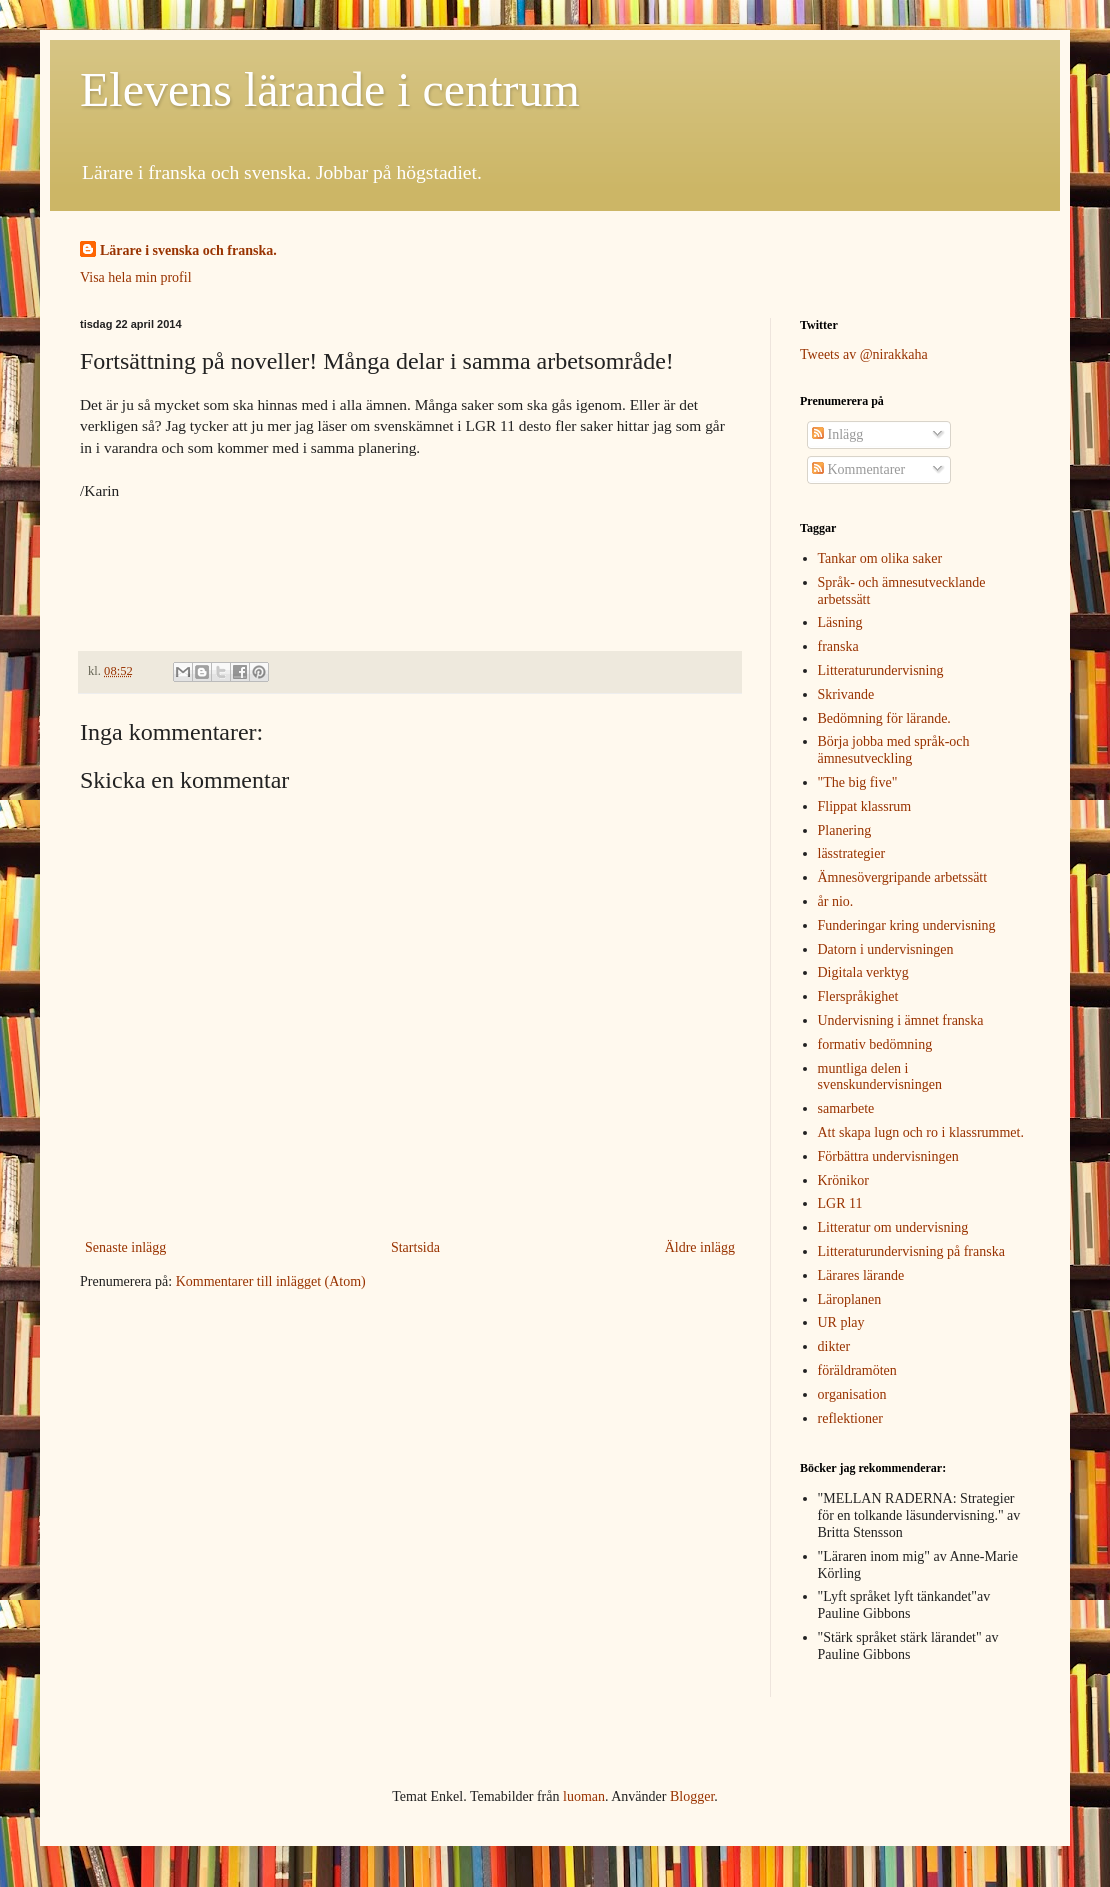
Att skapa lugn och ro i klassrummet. (921, 1132)
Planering (845, 830)
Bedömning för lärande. (884, 718)
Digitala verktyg (863, 972)
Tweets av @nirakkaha (864, 354)
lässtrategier (852, 853)
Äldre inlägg (700, 1247)
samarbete (846, 1108)
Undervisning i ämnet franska (901, 1020)
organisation (852, 1394)
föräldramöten (857, 1370)
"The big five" (858, 782)
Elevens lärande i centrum (330, 89)
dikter (834, 1346)
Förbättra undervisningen (888, 1156)
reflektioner (850, 1418)
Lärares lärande (861, 1275)
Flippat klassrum (865, 806)
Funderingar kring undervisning (907, 925)
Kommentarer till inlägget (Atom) (271, 1281)
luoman (584, 1796)
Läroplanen (850, 1299)
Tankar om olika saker (880, 558)
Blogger (692, 1796)
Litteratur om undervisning (893, 1227)
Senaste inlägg (125, 1247)
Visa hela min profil (136, 277)
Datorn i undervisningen (886, 949)
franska (838, 646)
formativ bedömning (875, 1044)
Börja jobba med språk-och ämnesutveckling (894, 750)
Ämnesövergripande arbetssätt (903, 877)
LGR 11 (840, 1203)
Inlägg (837, 434)
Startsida (415, 1247)
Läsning (840, 622)
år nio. (836, 901)
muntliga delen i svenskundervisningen (880, 1077)
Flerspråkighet (858, 996)
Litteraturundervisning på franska (911, 1251)
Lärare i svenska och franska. (188, 250)
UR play (841, 1322)
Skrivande (846, 694)
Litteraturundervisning (881, 670)
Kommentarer (858, 469)
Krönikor (843, 1180)
